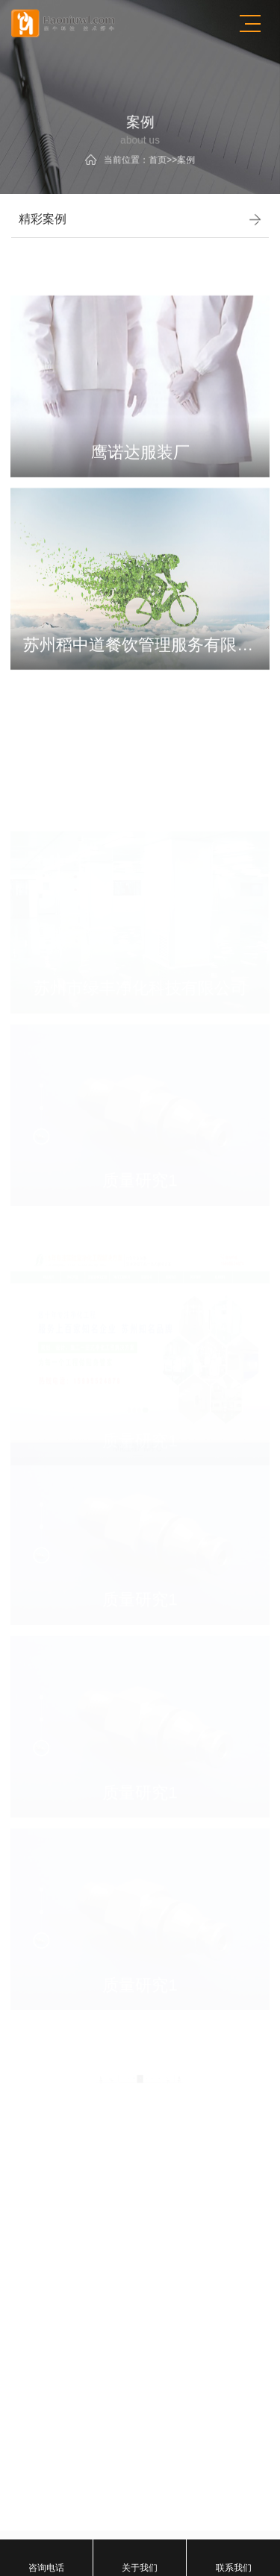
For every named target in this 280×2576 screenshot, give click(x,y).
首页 (156, 157)
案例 (181, 157)
